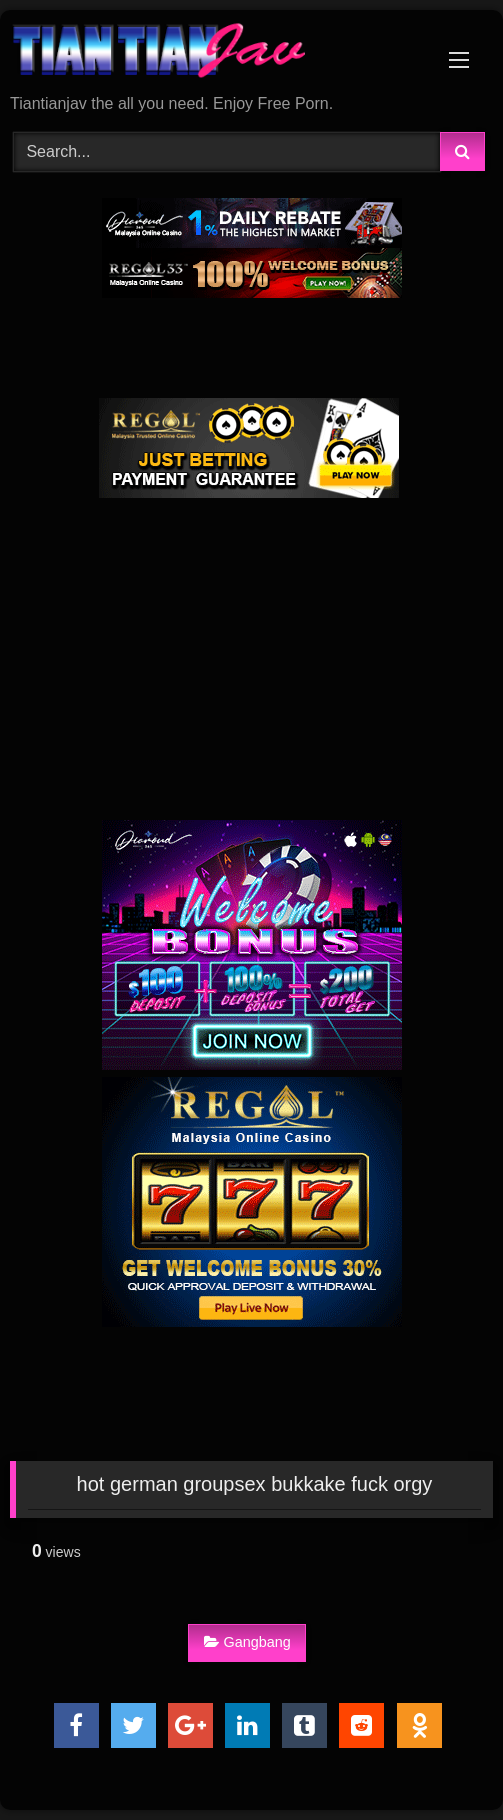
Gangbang (247, 1642)
